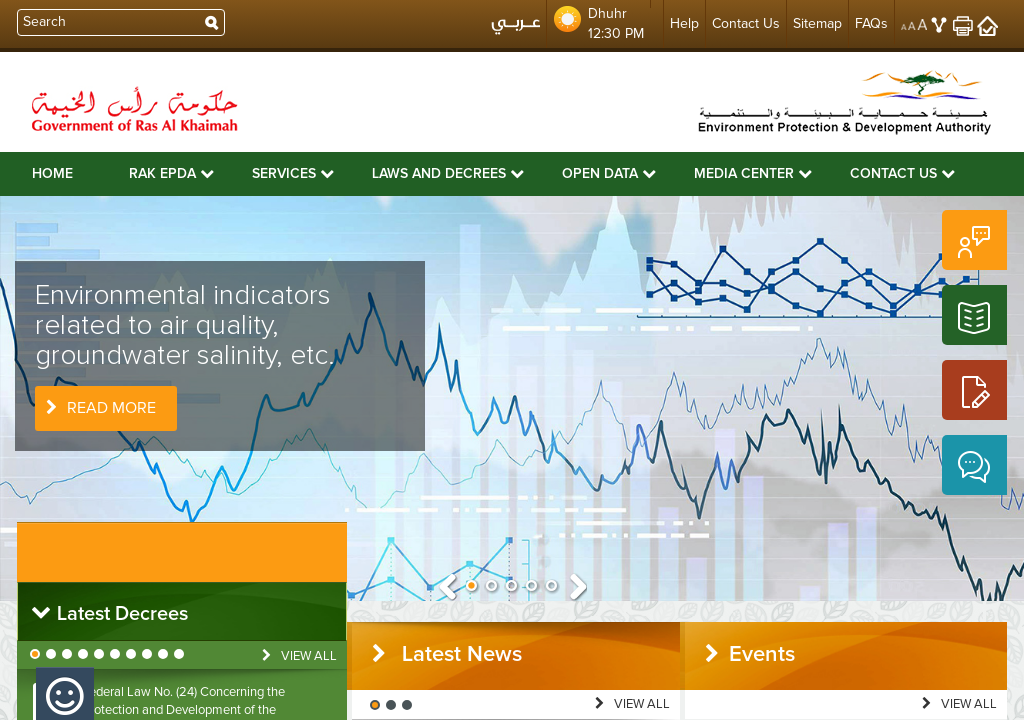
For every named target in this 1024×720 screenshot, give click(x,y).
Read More (101, 408)
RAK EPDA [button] (171, 173)
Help (684, 23)
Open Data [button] (609, 173)
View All (299, 656)
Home (52, 174)
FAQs (871, 23)
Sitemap (817, 23)
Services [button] (293, 173)
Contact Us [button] (902, 173)
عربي (515, 29)
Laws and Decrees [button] (448, 173)
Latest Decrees (109, 614)
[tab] (182, 611)
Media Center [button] (753, 173)
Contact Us (746, 23)
